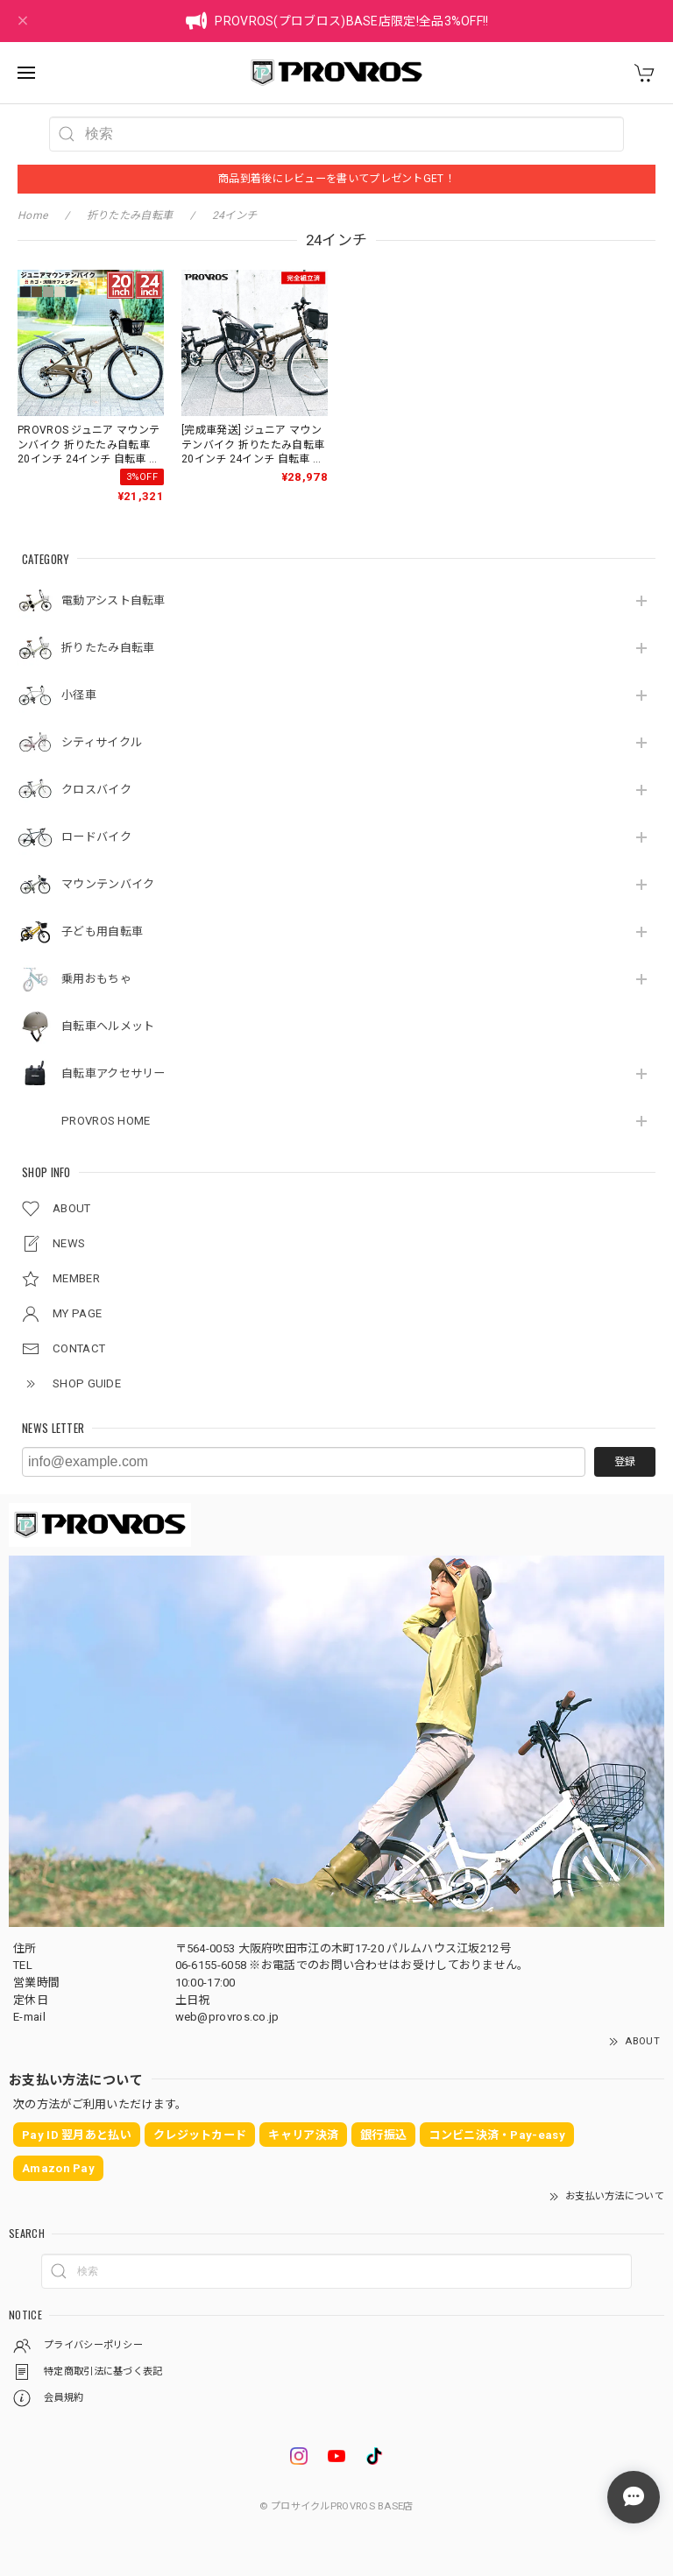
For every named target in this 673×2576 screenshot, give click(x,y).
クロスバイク (96, 789)
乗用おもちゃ (96, 978)
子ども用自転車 (102, 931)
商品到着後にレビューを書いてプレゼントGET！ (336, 179)
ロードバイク (96, 836)
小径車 (78, 695)
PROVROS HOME (106, 1120)
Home (32, 215)
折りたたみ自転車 (107, 647)
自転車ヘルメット (107, 1026)
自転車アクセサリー (113, 1073)
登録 (624, 1462)
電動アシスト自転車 (113, 600)
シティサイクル (101, 742)
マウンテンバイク (107, 884)
